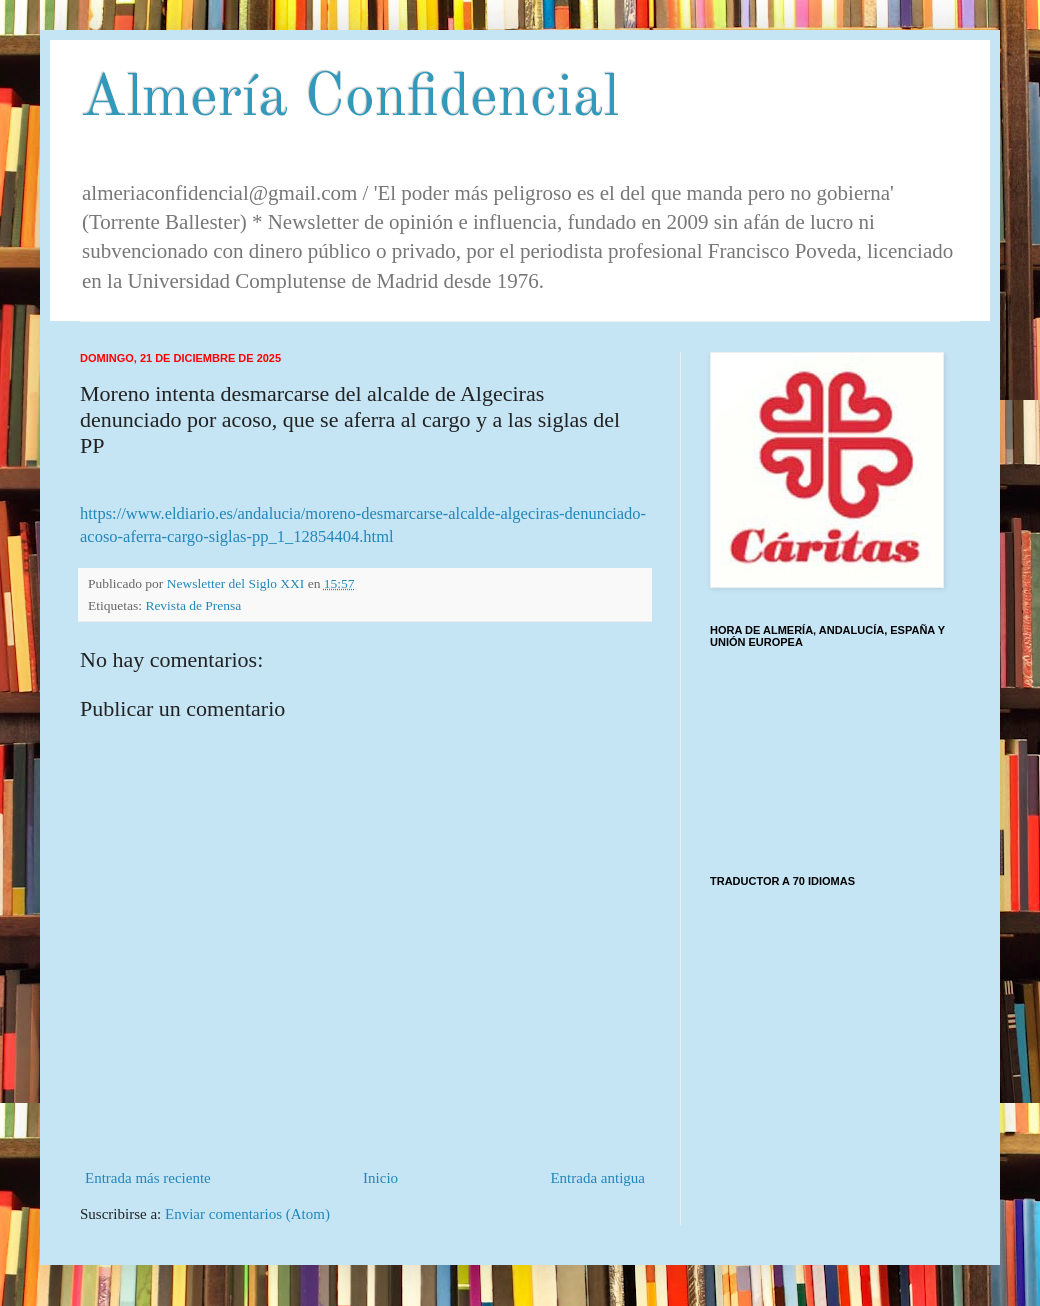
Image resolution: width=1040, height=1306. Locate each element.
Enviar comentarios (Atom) (247, 1214)
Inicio (380, 1178)
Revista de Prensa (193, 605)
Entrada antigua (597, 1178)
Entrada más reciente (148, 1178)
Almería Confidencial (349, 99)
